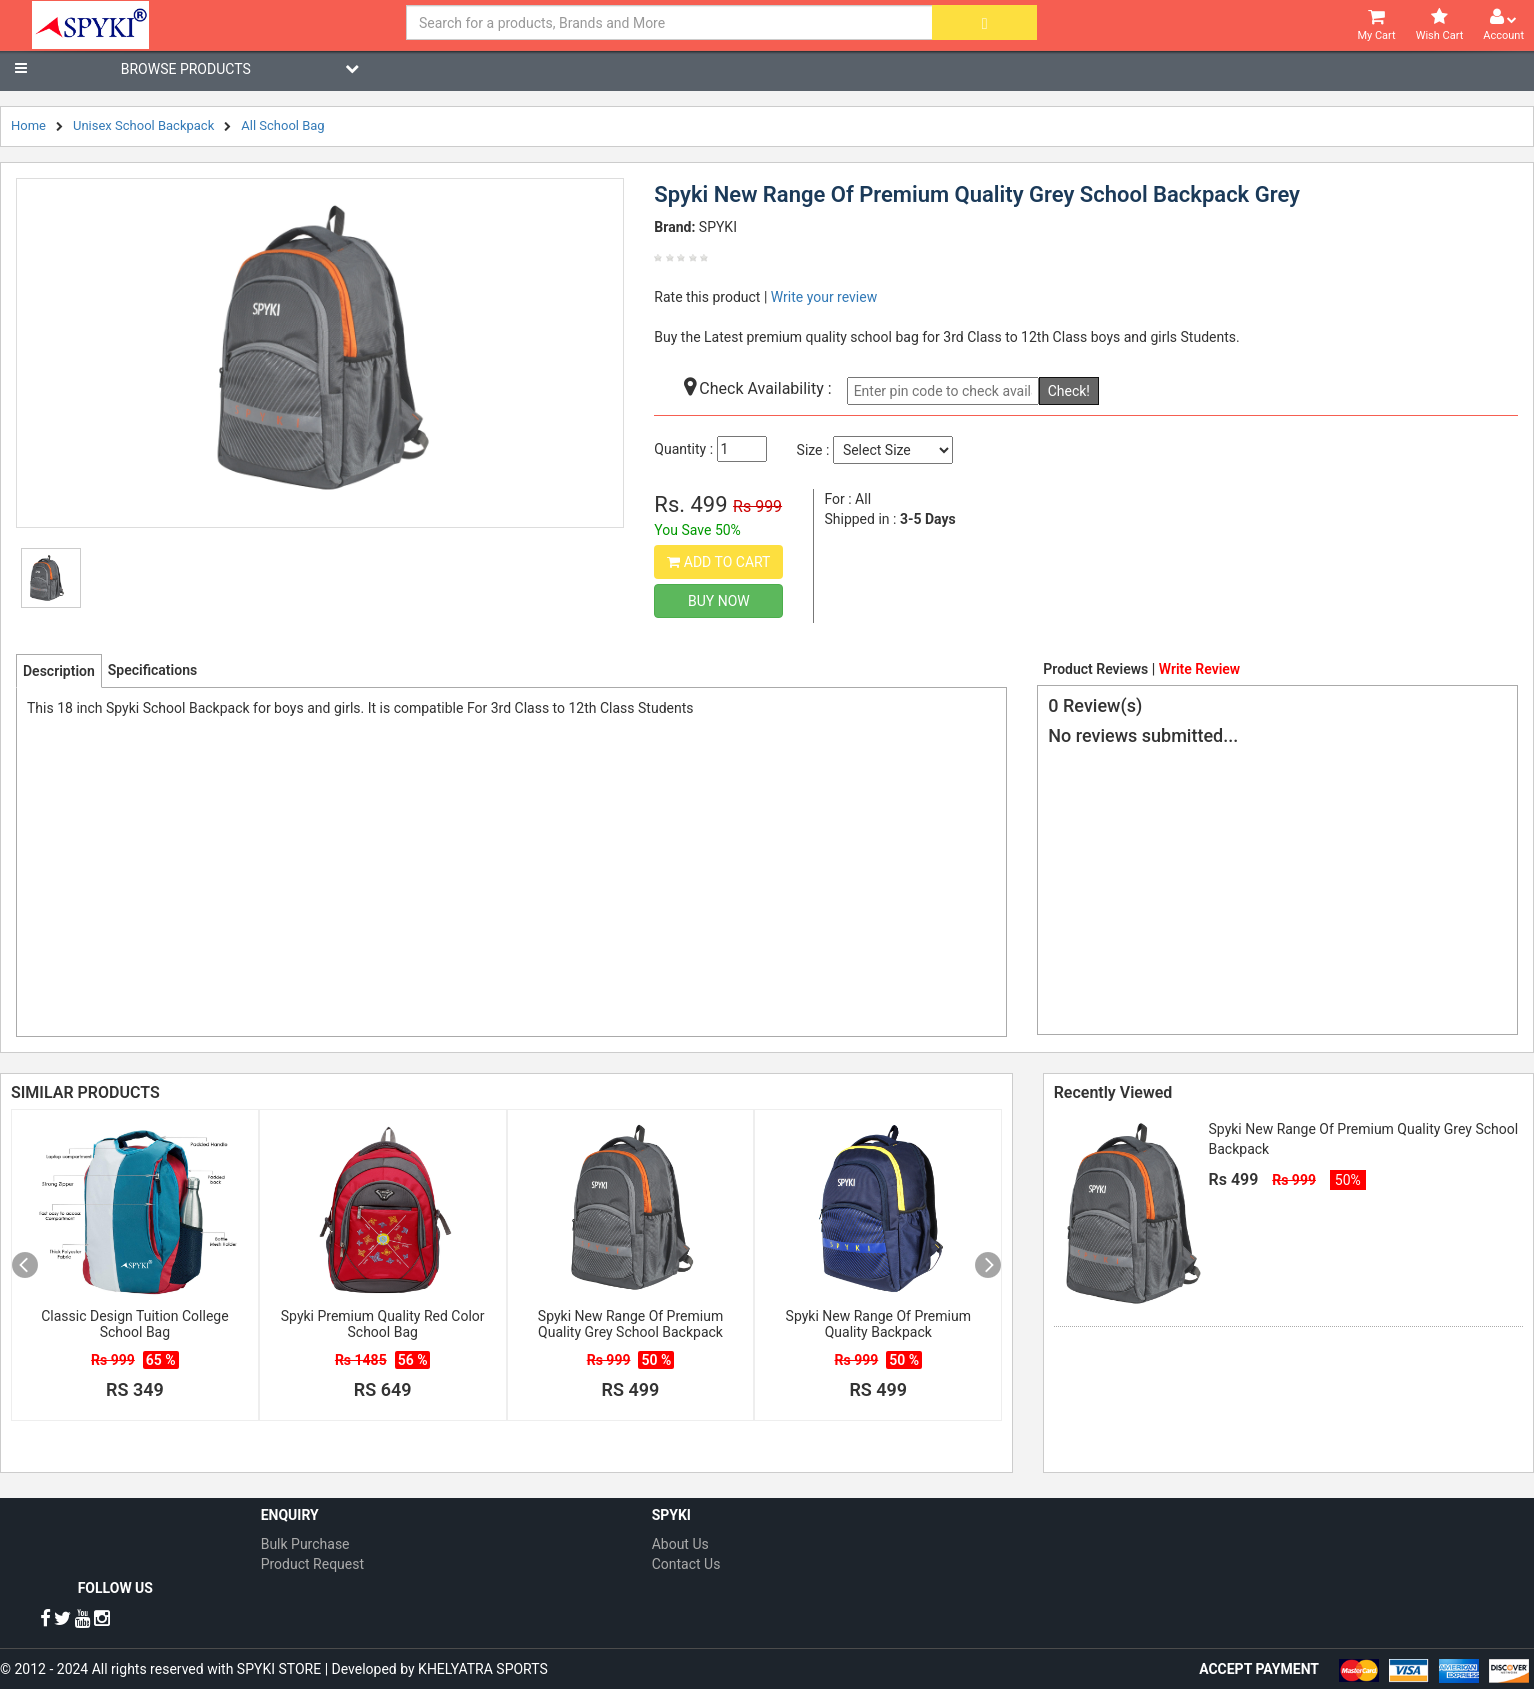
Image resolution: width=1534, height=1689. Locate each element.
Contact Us (686, 1564)
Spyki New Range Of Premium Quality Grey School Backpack (630, 1324)
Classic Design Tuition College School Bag (134, 1324)
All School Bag (282, 125)
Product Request (312, 1564)
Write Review (1199, 669)
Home (28, 125)
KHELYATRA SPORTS (483, 1669)
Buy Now (719, 601)
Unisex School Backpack (143, 125)
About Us (680, 1544)
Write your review (824, 297)
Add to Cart (718, 562)
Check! (1069, 391)
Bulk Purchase (305, 1544)
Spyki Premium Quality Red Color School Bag (383, 1324)
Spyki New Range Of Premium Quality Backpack (878, 1324)
